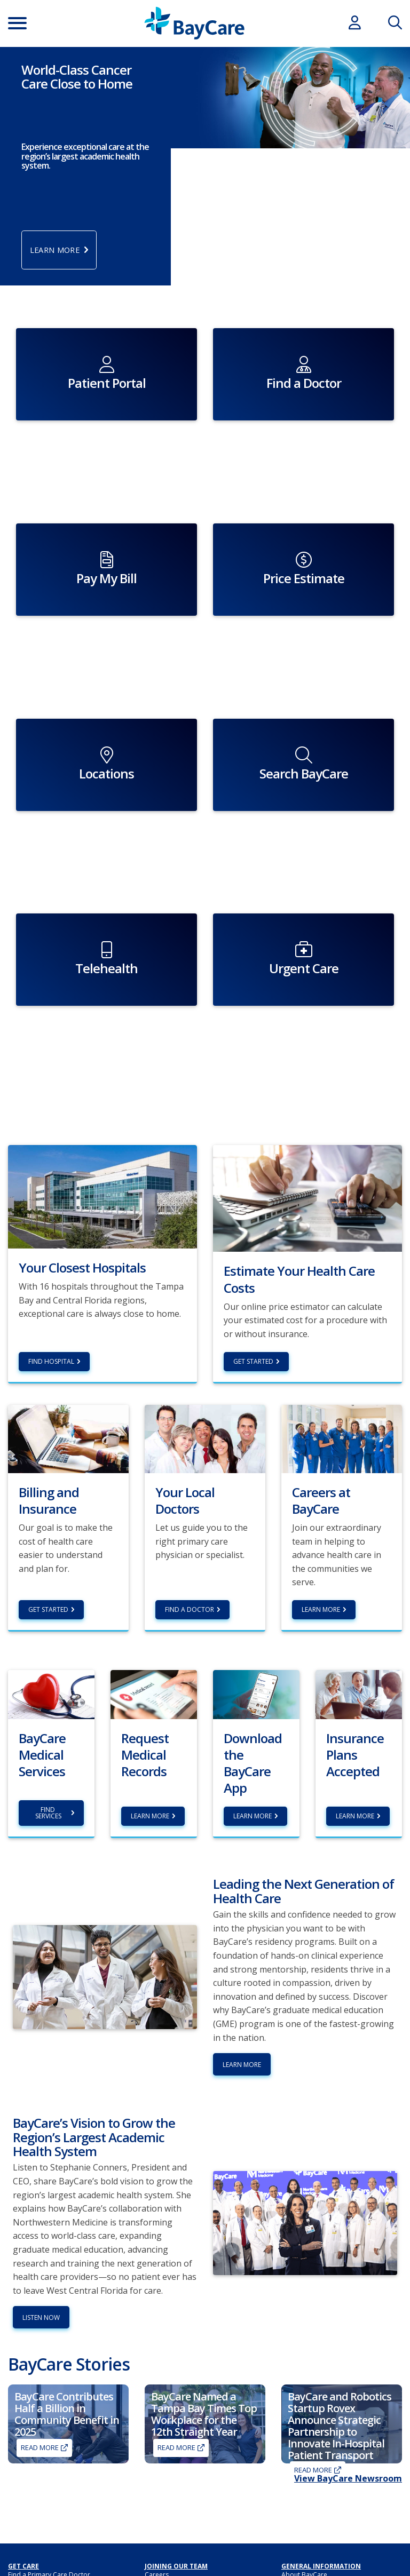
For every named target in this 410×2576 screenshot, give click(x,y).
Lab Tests (22, 2447)
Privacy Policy (301, 2550)
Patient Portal (301, 2519)
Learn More (321, 1451)
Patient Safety (301, 2529)
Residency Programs (176, 2437)
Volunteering (164, 2426)
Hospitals (295, 2478)
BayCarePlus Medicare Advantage (59, 2552)
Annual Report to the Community (194, 2513)
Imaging (20, 2426)
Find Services (48, 1655)
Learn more (150, 1658)
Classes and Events (173, 2503)
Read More (40, 2290)
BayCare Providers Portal (183, 2459)
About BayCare (304, 2416)
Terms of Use (301, 2570)
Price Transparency (37, 2531)
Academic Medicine (310, 2426)
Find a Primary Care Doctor (49, 2416)
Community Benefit (173, 2523)
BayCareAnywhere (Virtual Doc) (55, 2457)
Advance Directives (310, 2437)
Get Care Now (29, 2437)
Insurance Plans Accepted (46, 2521)
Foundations (164, 2533)
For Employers (30, 2467)
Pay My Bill (24, 2501)
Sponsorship (164, 2544)
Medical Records (306, 2509)
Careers (157, 2416)
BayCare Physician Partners (186, 2480)
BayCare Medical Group (181, 2470)
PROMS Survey (302, 2560)
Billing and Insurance (39, 2490)
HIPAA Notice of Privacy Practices (331, 2467)
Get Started (253, 1203)
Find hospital (51, 1203)
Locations (296, 2488)
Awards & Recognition (314, 2447)
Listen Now (41, 2160)
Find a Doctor (189, 1451)
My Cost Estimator (35, 2542)
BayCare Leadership (312, 2457)
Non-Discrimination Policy (320, 2498)
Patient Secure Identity (314, 2540)
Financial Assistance (38, 2511)
